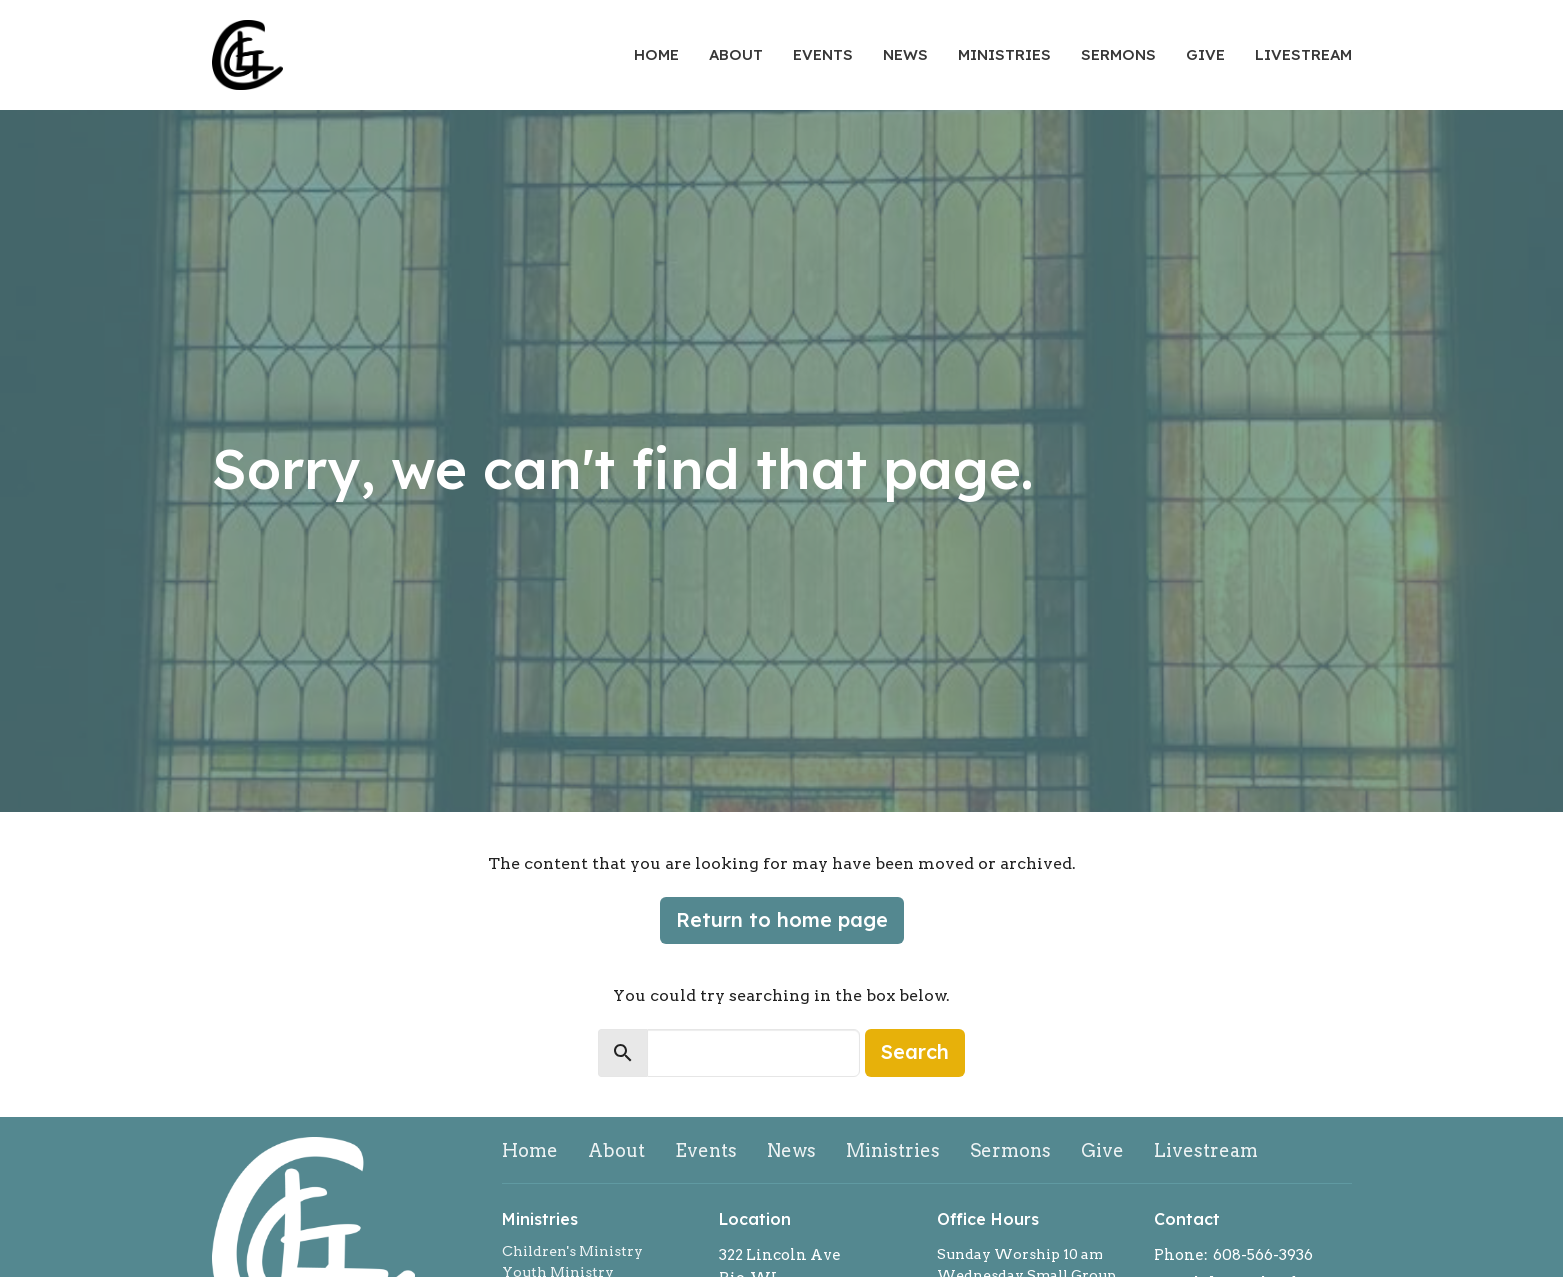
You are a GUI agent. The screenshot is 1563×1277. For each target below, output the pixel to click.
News (905, 54)
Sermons (1118, 54)
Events (823, 54)
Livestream (1303, 54)
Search (915, 1051)
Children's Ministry (572, 1251)
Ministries (1004, 54)
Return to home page (782, 919)
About (736, 54)
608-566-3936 (1263, 1255)
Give (1205, 54)
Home (656, 54)
